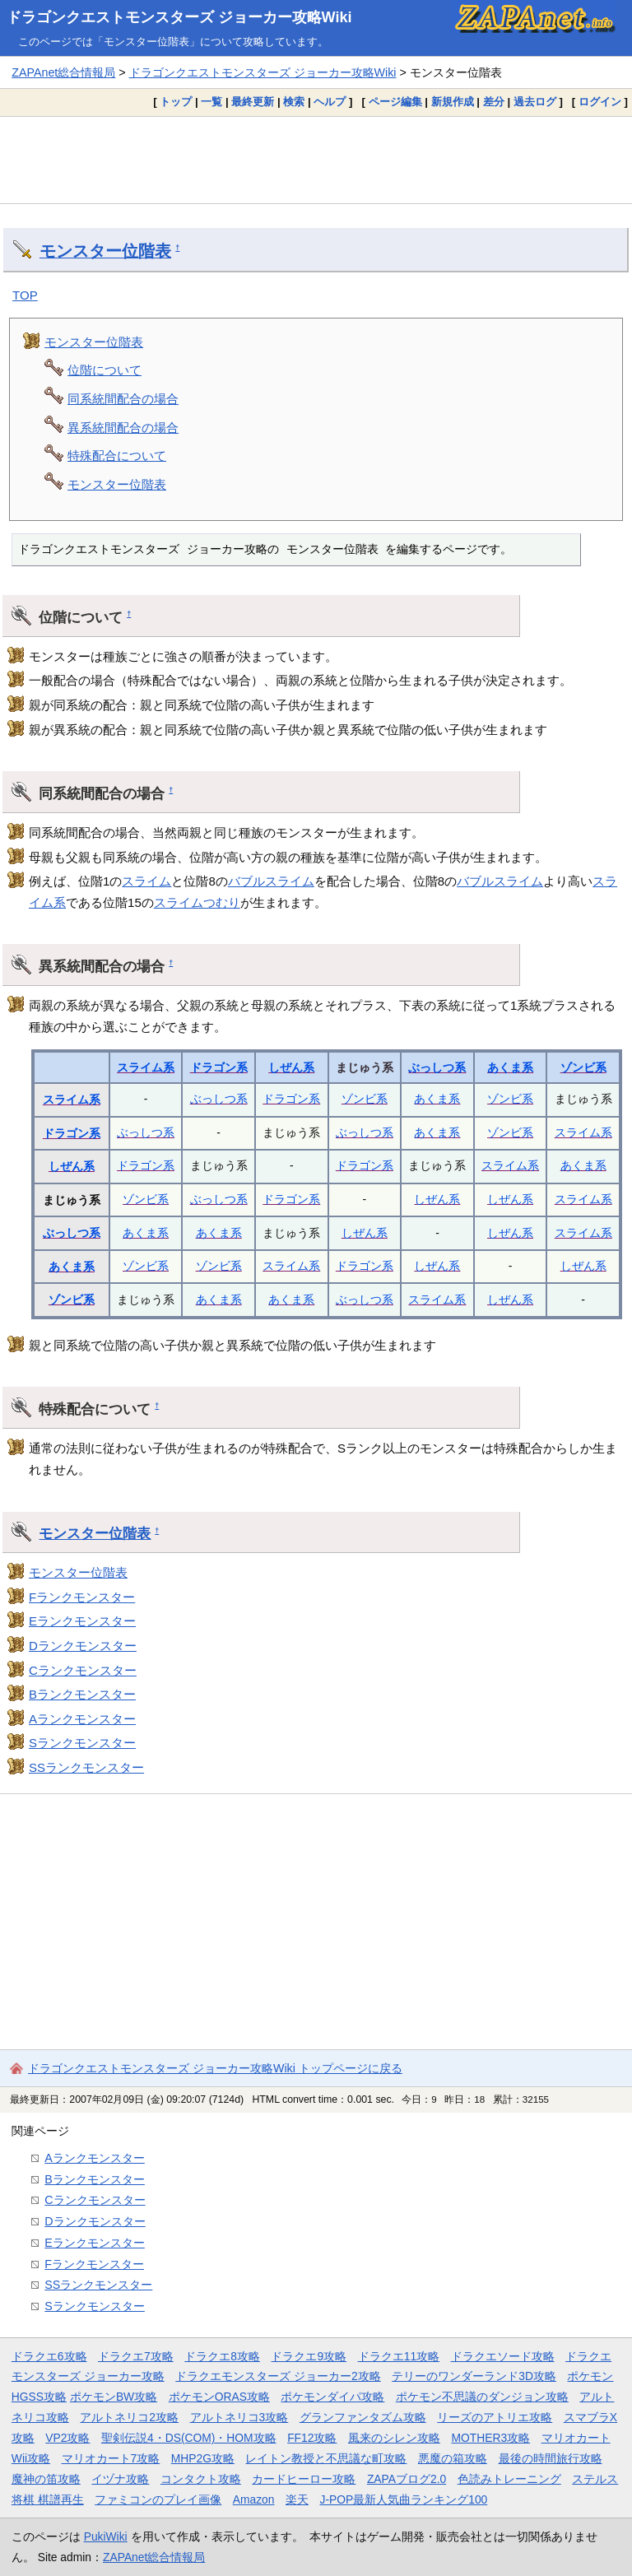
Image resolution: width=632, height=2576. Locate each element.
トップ (176, 101)
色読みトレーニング (509, 2478)
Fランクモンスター (82, 1597)
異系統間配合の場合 (123, 428)
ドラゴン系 (219, 1067)
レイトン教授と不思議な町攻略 (326, 2458)
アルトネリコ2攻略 (129, 2417)
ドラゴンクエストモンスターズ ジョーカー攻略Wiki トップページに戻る (215, 2068)
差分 (493, 101)
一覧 (211, 101)
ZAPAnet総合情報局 (63, 72)
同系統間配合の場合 (123, 399)
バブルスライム (271, 881)
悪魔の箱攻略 (452, 2458)
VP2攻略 (67, 2437)
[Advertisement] (316, 160)
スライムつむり (197, 902)
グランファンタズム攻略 (363, 2417)
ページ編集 (395, 101)
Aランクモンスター (82, 1719)
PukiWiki (106, 2536)
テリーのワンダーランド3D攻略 (474, 2376)
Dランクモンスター (83, 1646)
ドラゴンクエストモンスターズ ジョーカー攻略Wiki (179, 17)
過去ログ (535, 101)
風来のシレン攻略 (394, 2437)
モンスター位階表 (105, 251)
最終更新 (252, 101)
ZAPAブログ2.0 (406, 2478)
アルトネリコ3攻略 (239, 2417)
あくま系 (510, 1067)
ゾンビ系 (583, 1067)
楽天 (297, 2499)
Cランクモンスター (83, 1670)
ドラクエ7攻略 (136, 2356)
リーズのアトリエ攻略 (494, 2417)
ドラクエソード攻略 (503, 2356)
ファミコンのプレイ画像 (158, 2499)
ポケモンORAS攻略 (219, 2396)
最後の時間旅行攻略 (550, 2458)
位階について (104, 370)
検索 (293, 101)
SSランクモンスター (86, 1767)
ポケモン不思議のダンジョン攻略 (482, 2396)
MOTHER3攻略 (490, 2437)
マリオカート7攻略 (111, 2458)
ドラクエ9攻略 (308, 2356)
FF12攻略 (312, 2437)
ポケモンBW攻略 (113, 2396)
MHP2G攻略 (203, 2458)
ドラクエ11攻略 (398, 2356)
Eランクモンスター (82, 1621)
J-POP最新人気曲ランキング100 (403, 2499)
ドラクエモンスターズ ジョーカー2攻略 (278, 2376)
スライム (146, 881)
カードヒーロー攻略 (304, 2478)
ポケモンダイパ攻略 (332, 2396)
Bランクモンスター (82, 1694)
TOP (25, 295)
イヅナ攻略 (120, 2478)
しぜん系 (291, 1067)
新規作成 (452, 101)
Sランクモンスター (82, 1743)
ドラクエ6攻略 (49, 2356)
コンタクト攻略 (200, 2478)
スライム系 (145, 1067)
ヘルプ (330, 101)
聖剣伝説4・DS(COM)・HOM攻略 (188, 2437)
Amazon (254, 2499)
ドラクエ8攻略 (222, 2356)
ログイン (600, 101)
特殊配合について (116, 456)
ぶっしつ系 (437, 1067)
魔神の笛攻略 (46, 2478)
